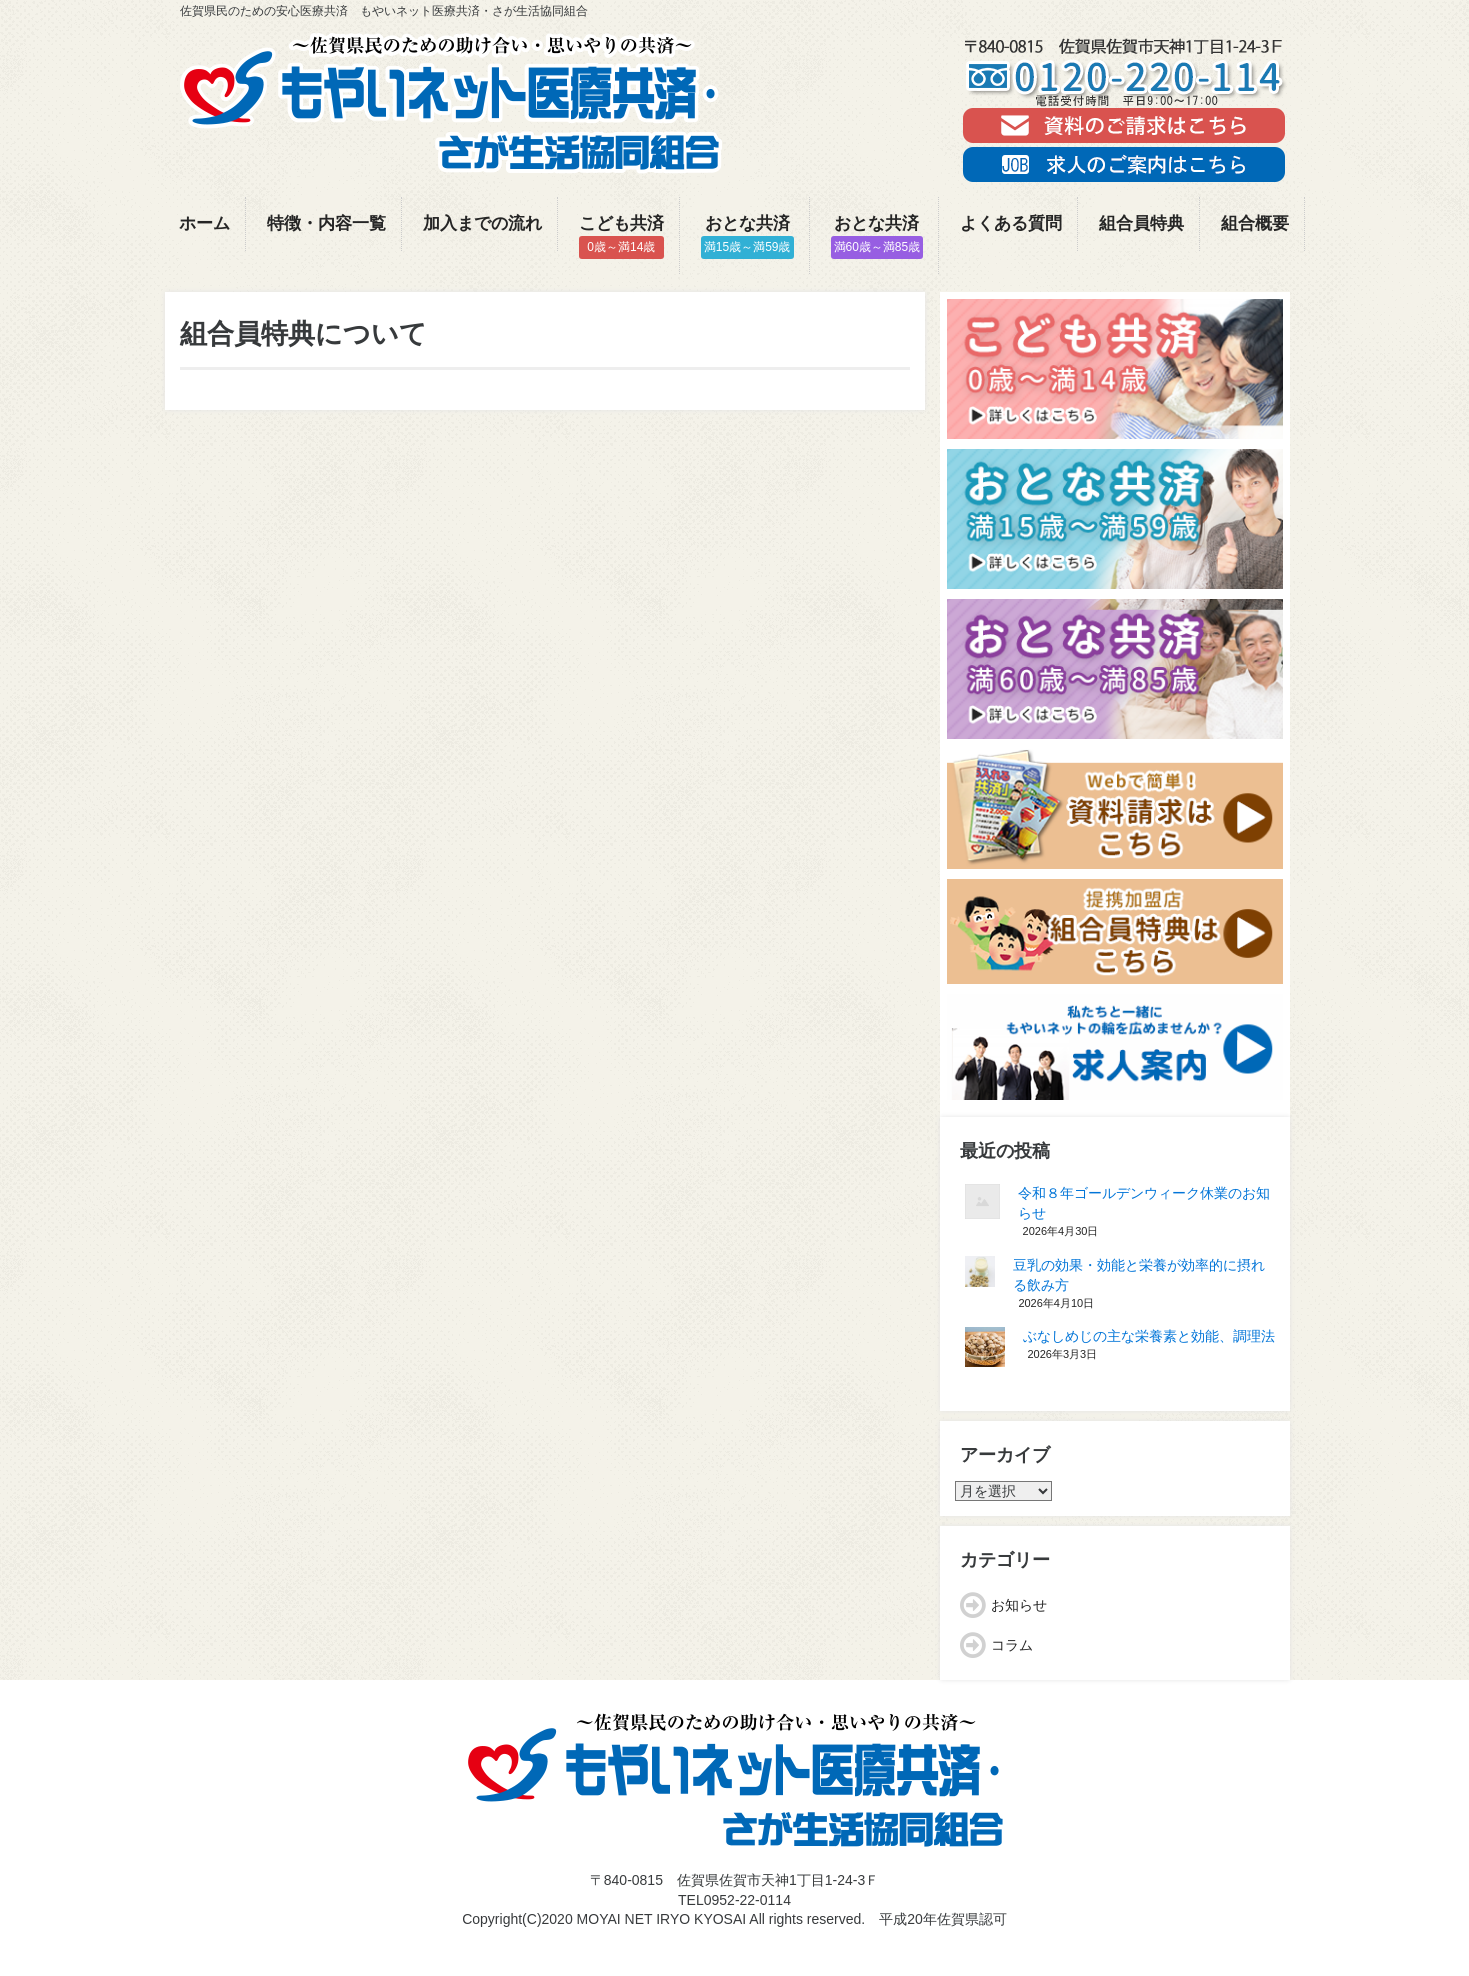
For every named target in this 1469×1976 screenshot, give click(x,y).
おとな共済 (747, 236)
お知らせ (1019, 1605)
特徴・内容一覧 (326, 223)
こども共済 (621, 236)
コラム (1012, 1645)
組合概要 (1255, 223)
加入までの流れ (482, 223)
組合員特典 (1141, 223)
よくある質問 (1011, 223)
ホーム (204, 223)
